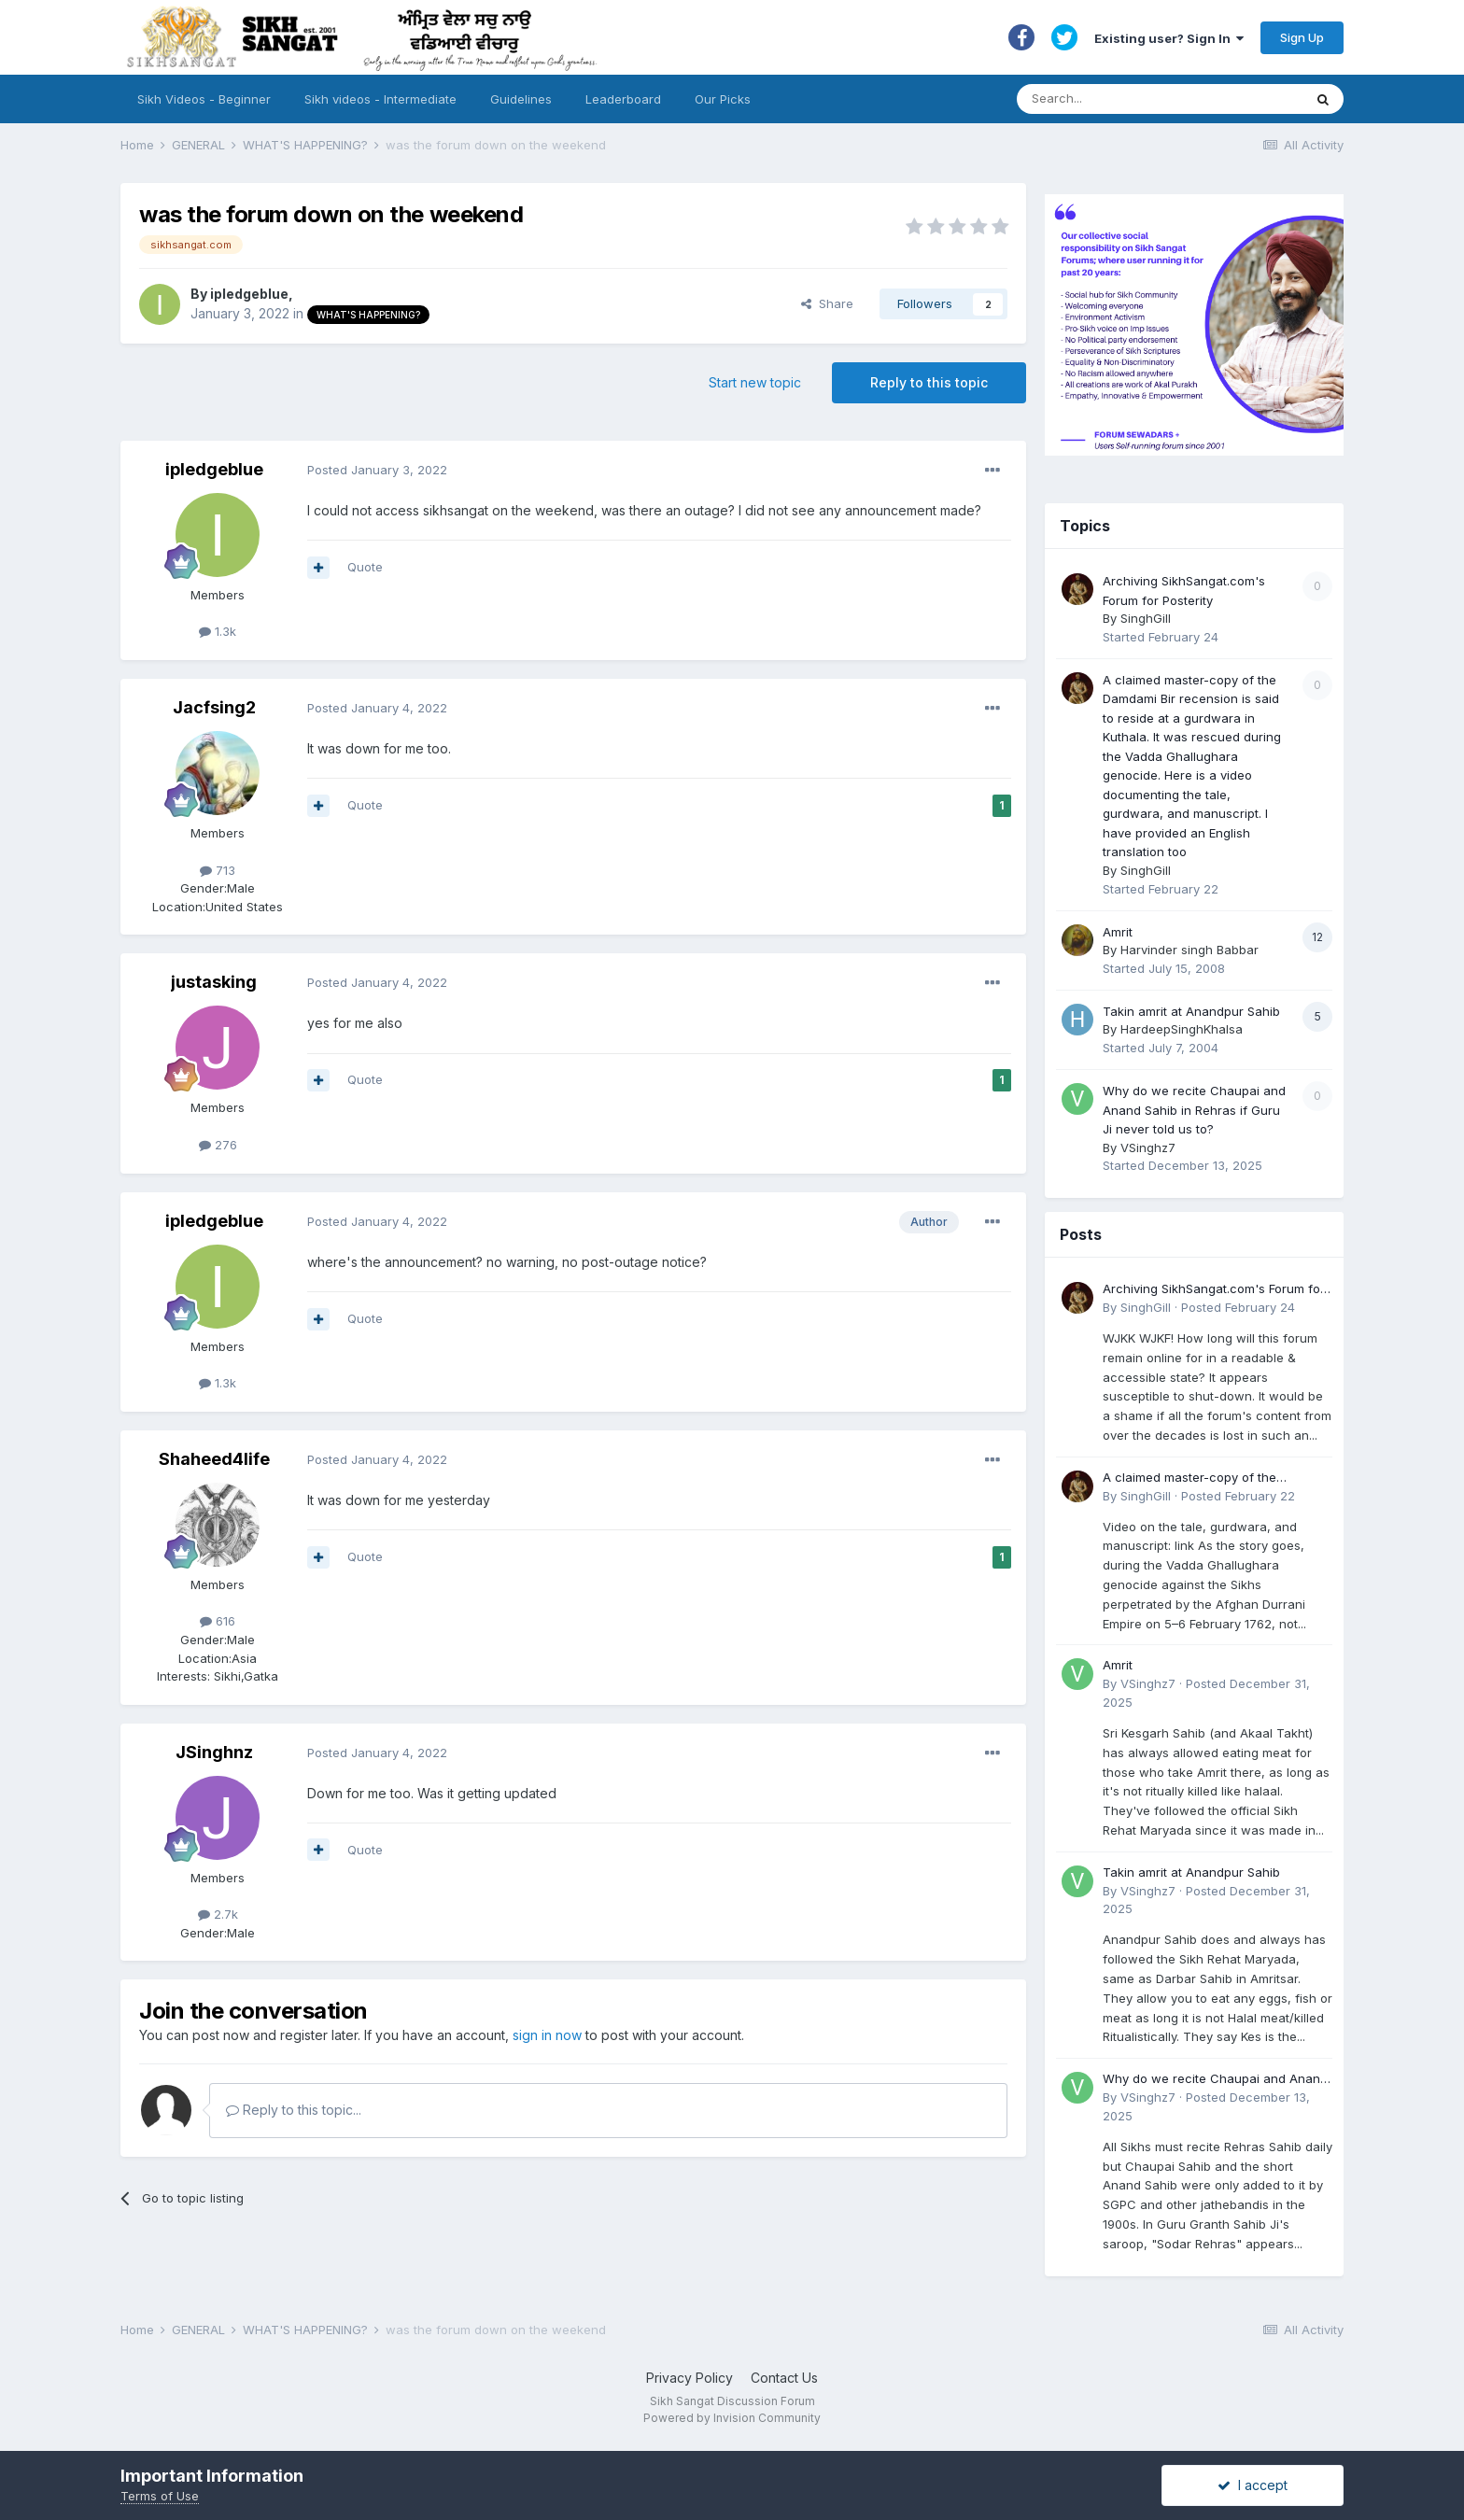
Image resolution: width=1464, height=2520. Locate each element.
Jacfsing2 (214, 707)
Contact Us (784, 2378)
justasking (214, 982)
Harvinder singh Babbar (1189, 949)
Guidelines (521, 99)
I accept (1253, 2485)
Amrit (1118, 931)
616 (217, 1620)
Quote (365, 566)
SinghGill (1145, 618)
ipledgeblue (249, 294)
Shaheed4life (214, 1459)
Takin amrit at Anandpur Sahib (1191, 1011)
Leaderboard (623, 99)
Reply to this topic (929, 382)
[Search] (1141, 99)
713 (217, 870)
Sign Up (1302, 37)
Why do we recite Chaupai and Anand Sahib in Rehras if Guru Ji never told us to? (1194, 1109)
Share (827, 303)
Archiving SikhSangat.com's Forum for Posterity (1214, 1290)
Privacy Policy (689, 2378)
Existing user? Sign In (1169, 38)
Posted (377, 469)
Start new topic (755, 382)
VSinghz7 (1147, 1147)
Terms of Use (159, 2495)
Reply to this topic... (293, 2110)
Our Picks (723, 99)
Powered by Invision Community (732, 2418)
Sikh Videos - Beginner (204, 99)
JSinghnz (214, 1752)
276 (218, 1144)
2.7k (218, 1914)
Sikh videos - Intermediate (380, 99)
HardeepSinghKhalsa (1181, 1028)
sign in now (547, 2035)
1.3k (217, 631)
